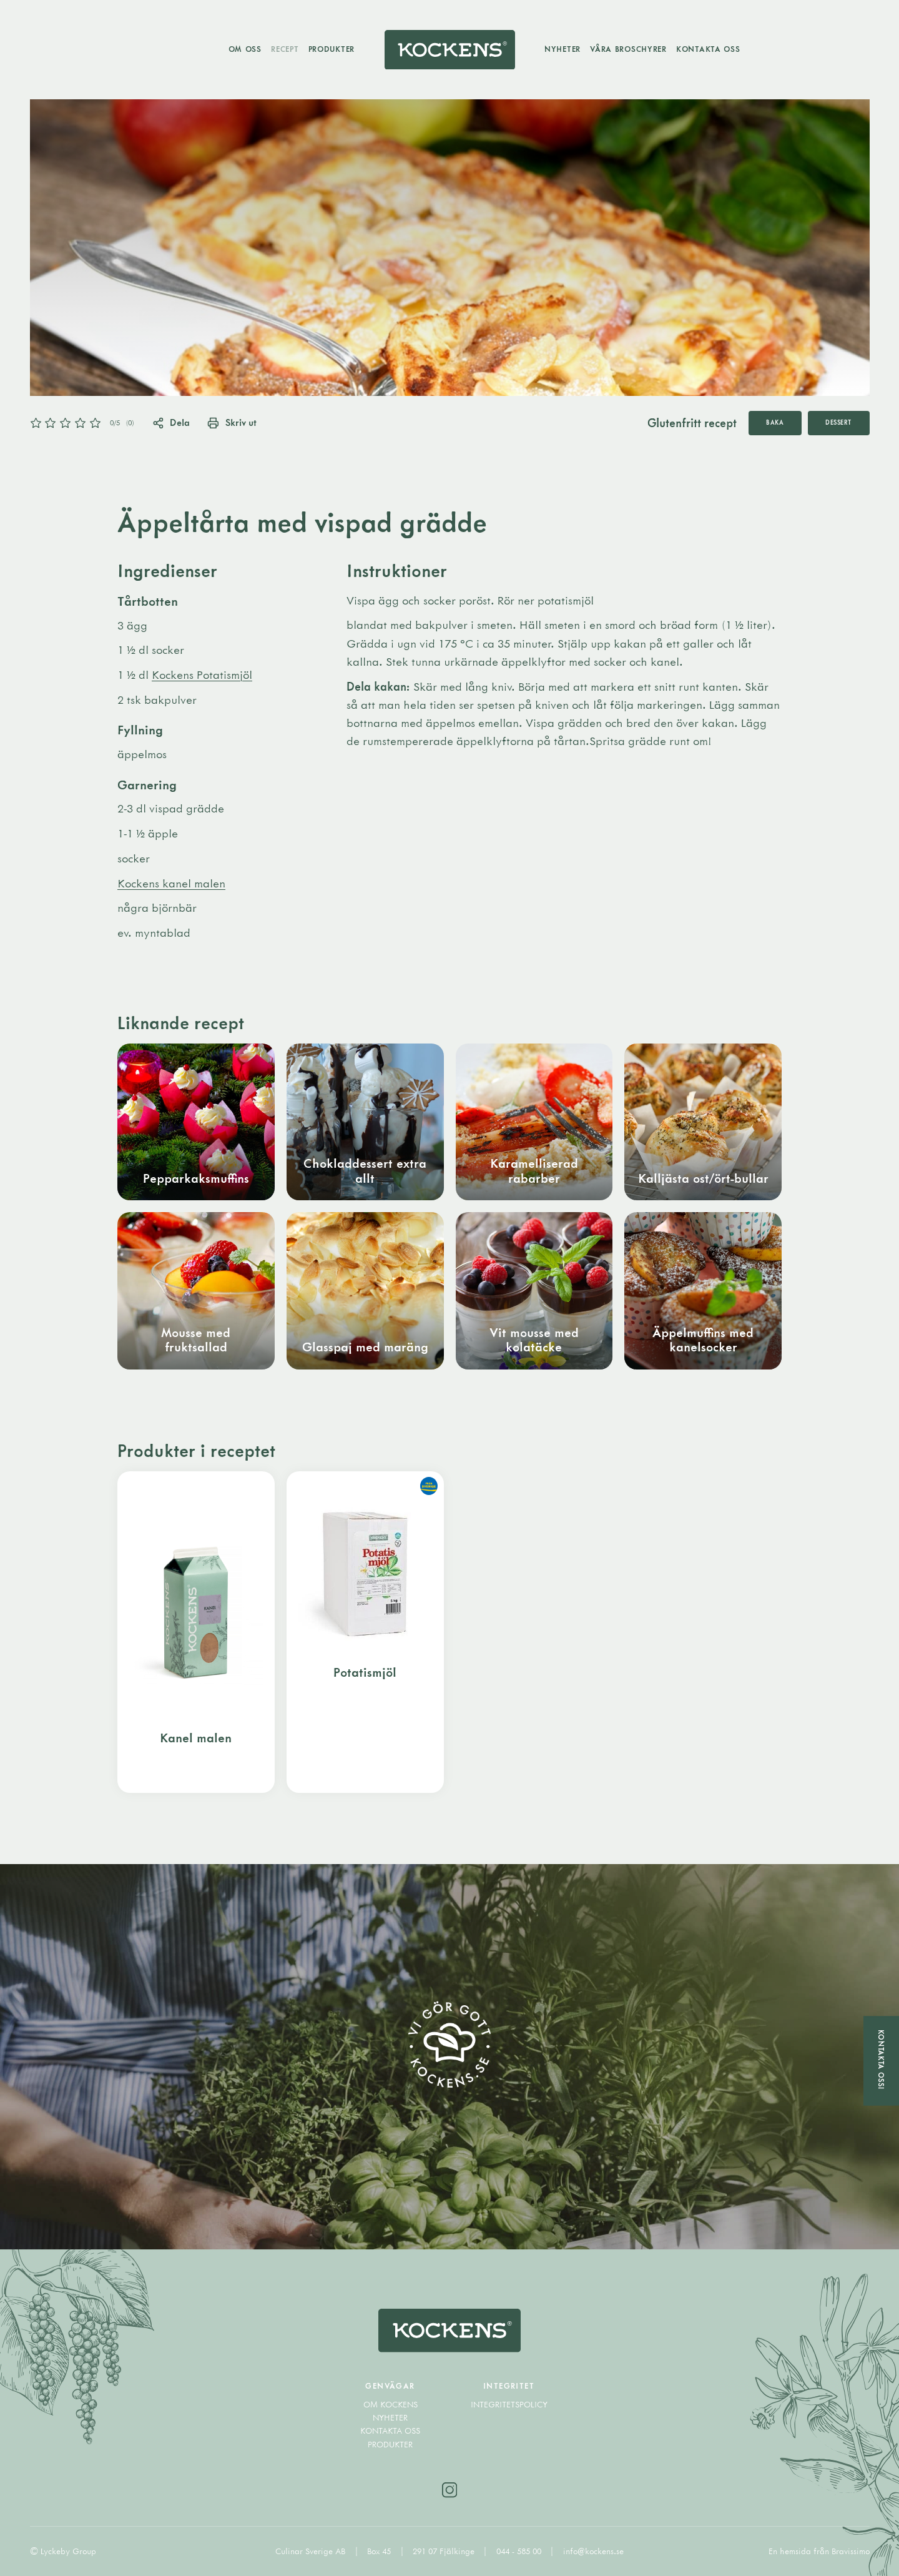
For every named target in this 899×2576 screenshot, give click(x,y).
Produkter (331, 49)
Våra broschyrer (628, 49)
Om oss (245, 49)
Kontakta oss (708, 49)
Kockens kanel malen (171, 883)
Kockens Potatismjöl (202, 674)
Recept (284, 49)
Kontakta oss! (881, 2060)
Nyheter (562, 49)
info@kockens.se (593, 2551)
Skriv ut (231, 422)
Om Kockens (390, 2404)
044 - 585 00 (520, 2551)
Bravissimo (851, 2551)
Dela (171, 422)
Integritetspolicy (509, 2404)
